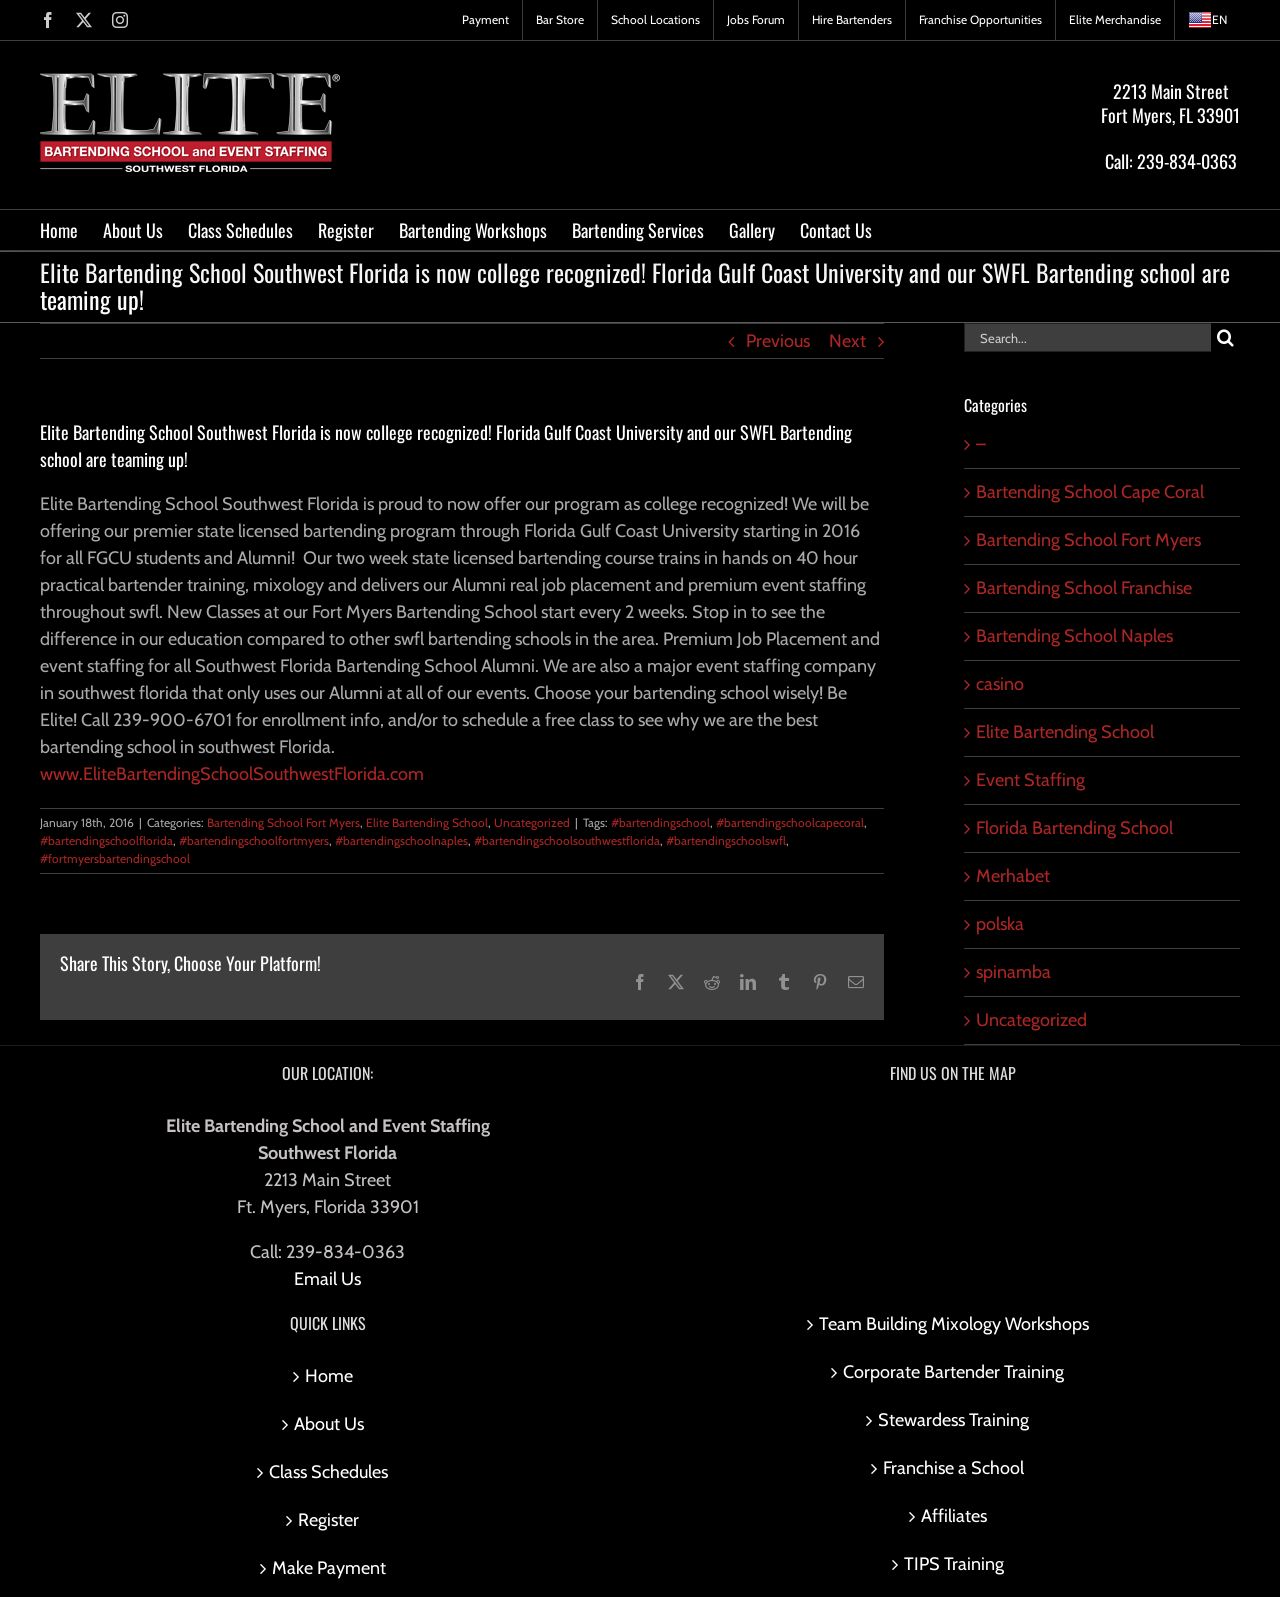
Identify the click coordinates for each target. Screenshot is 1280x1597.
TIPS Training (954, 1564)
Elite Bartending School (427, 822)
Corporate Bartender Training (953, 1372)
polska (1000, 924)
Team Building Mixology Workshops (954, 1324)
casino (1000, 684)
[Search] (1225, 337)
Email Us (327, 1279)
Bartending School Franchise (1084, 588)
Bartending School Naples (1074, 636)
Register (328, 1520)
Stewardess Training (953, 1420)
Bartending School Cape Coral (1090, 492)
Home (329, 1376)
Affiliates (954, 1516)
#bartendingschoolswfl (726, 840)
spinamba (1013, 972)
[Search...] (1087, 337)
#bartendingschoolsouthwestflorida (567, 840)
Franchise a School (953, 1468)
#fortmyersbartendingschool (115, 858)
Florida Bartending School (1074, 828)
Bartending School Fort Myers (283, 822)
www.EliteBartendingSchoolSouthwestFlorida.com (232, 774)
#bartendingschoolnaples (401, 840)
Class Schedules (328, 1472)
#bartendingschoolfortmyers (254, 840)
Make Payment (329, 1568)
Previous (778, 341)
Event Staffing (1030, 780)
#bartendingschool (660, 822)
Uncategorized (532, 822)
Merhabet (1013, 876)
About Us (329, 1424)
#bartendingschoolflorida (106, 840)
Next (847, 341)
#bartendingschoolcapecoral (790, 822)
